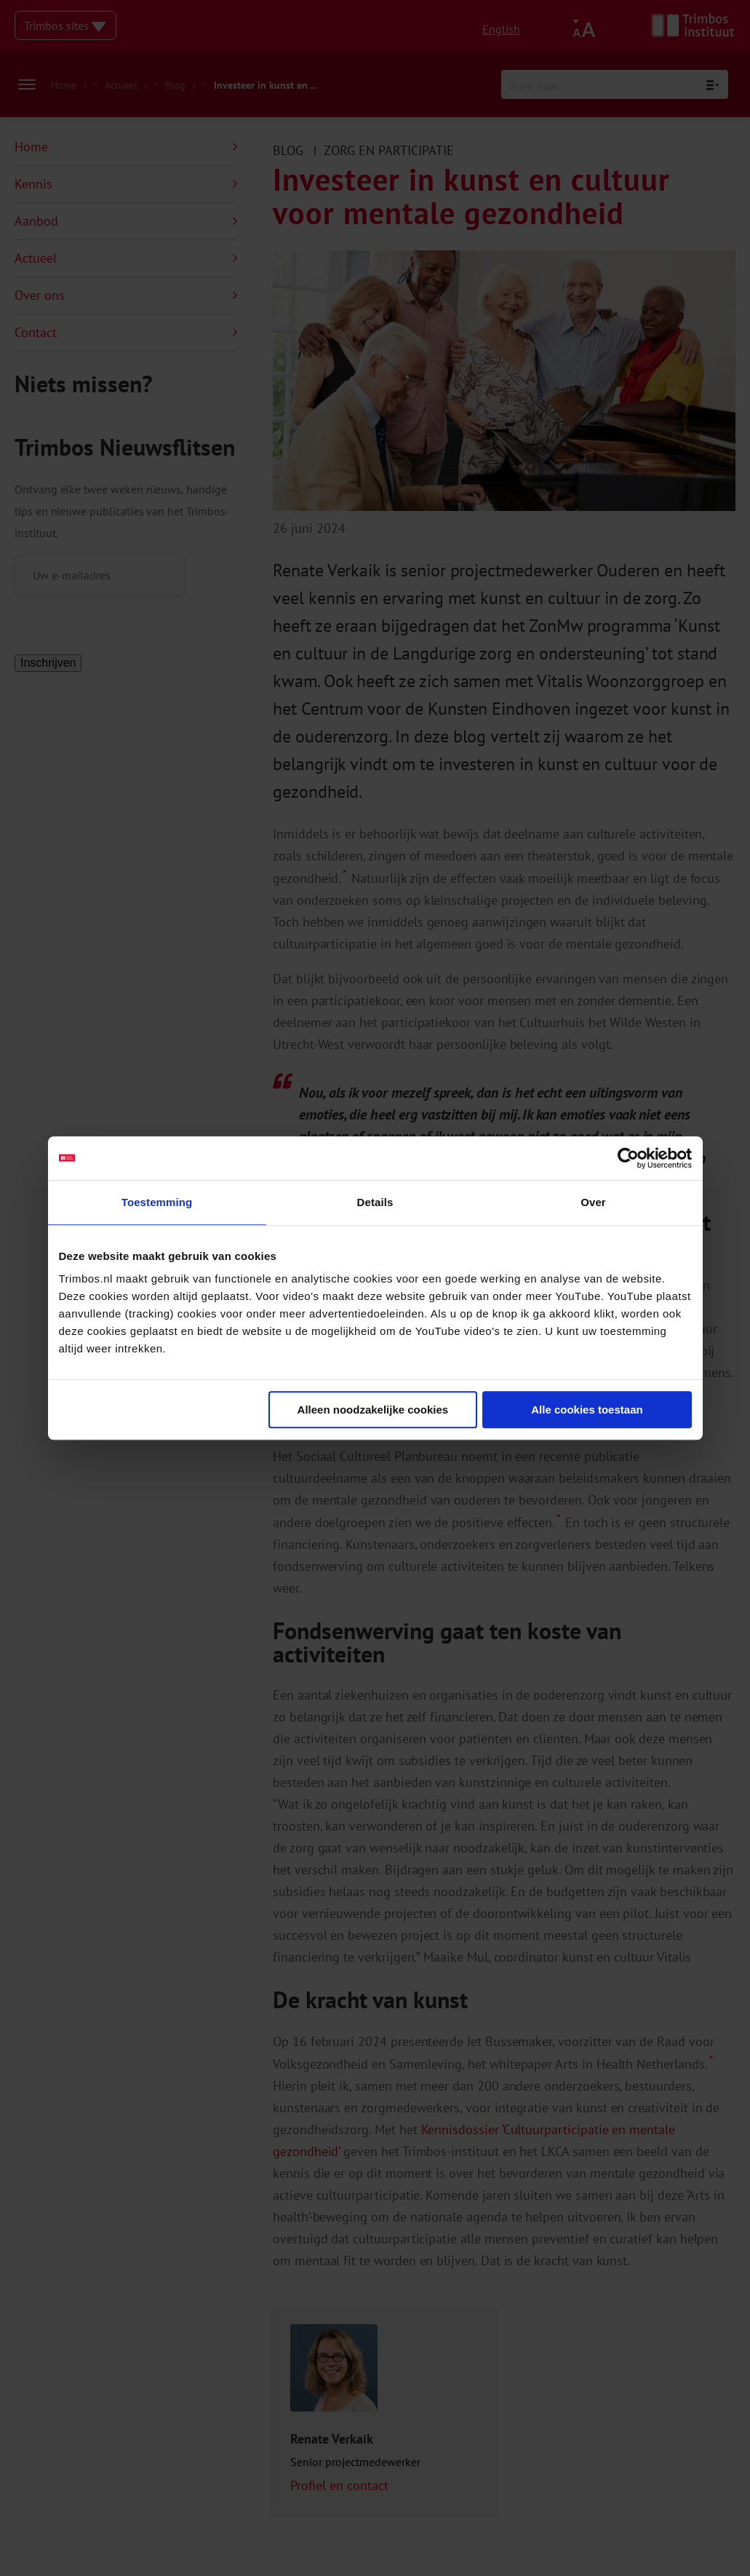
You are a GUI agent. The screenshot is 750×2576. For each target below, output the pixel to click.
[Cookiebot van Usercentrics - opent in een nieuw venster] (628, 1158)
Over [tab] (593, 1202)
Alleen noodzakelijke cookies (373, 1409)
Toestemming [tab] (157, 1202)
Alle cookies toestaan (586, 1409)
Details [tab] (375, 1202)
